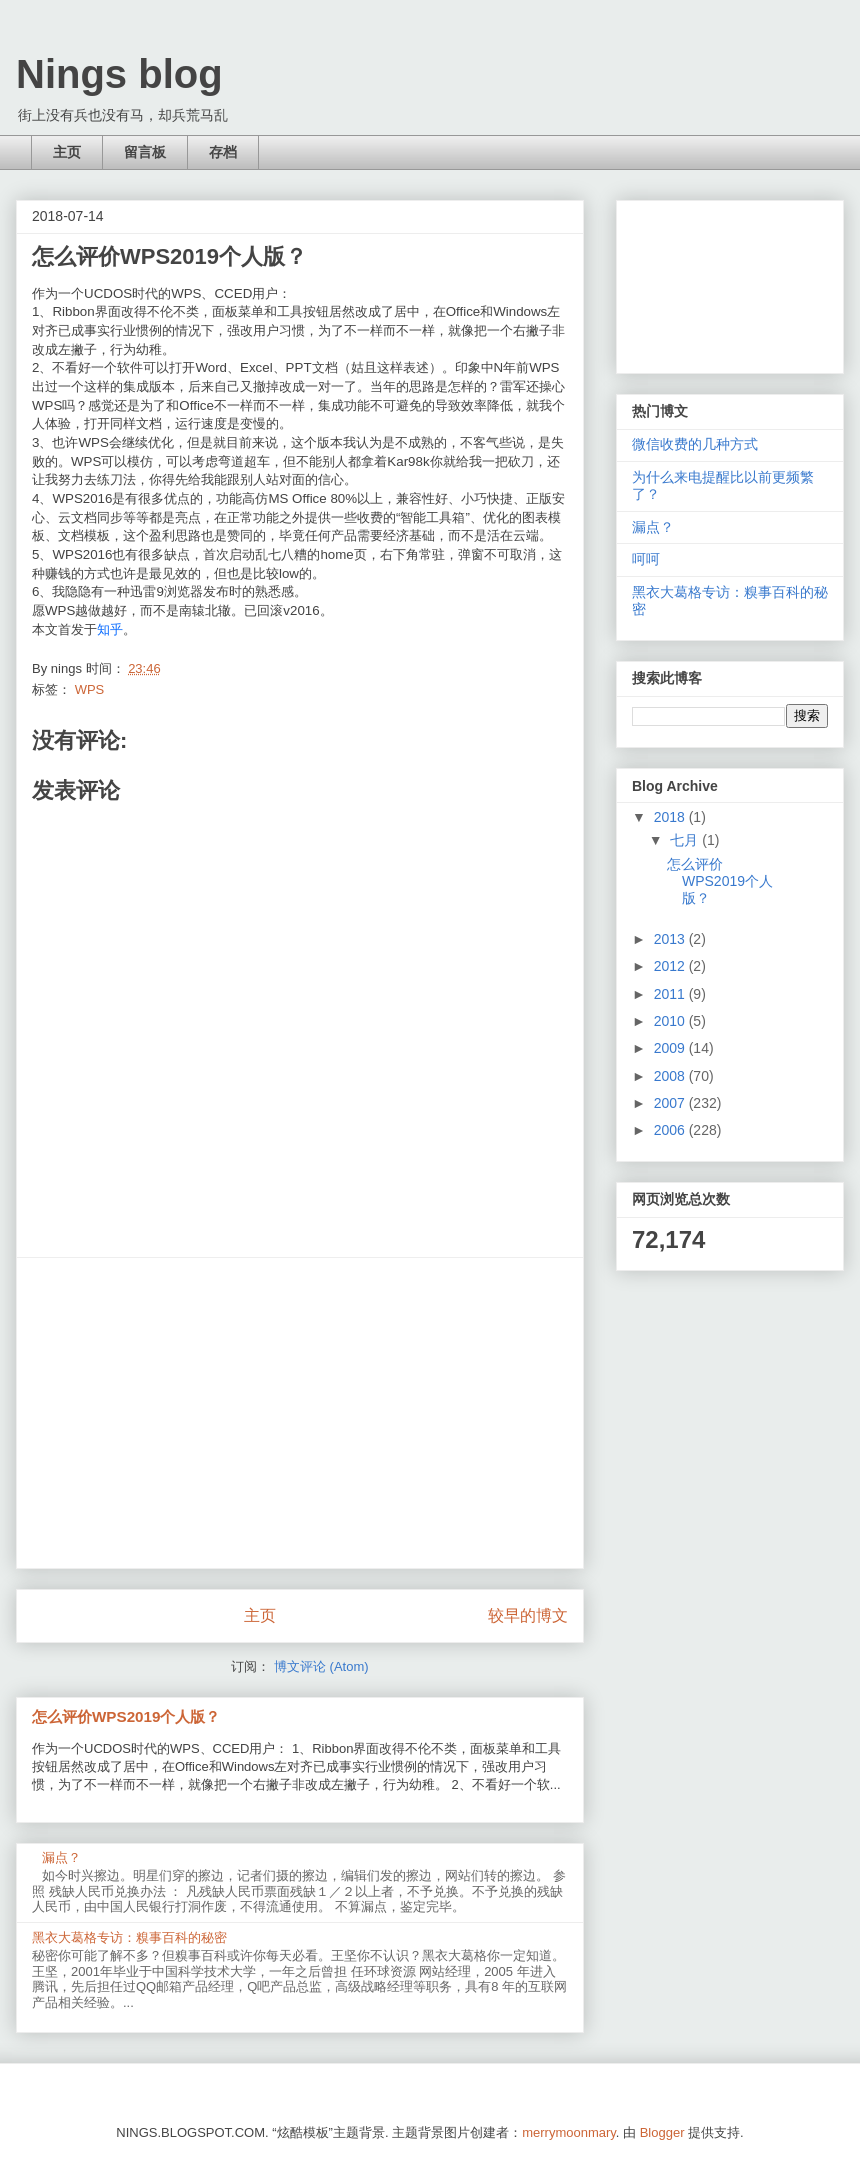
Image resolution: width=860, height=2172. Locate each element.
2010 (671, 1021)
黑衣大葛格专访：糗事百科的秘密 (129, 1937)
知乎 (110, 629)
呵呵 (646, 559)
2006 (671, 1130)
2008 (671, 1076)
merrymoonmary (569, 2132)
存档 (223, 152)
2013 (671, 939)
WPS (90, 689)
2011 (671, 994)
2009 (671, 1048)
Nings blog (119, 74)
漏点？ (61, 1857)
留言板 (145, 152)
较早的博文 (528, 1615)
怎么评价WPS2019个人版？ (126, 1716)
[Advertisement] (300, 1413)
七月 (686, 840)
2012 (671, 966)
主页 (67, 152)
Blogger (662, 2132)
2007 (671, 1103)
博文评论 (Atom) (321, 1666)
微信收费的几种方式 (695, 444)
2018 (671, 817)
